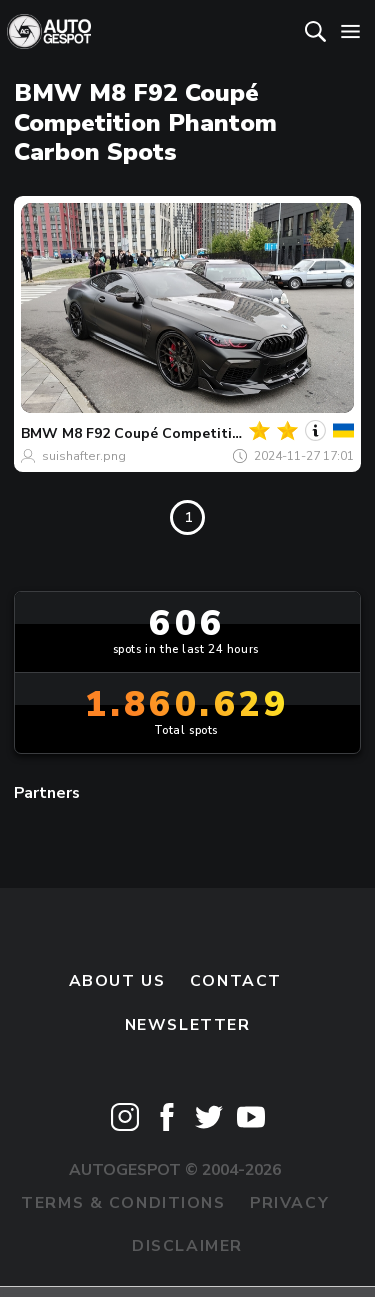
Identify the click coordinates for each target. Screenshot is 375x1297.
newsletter (188, 1025)
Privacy (289, 1203)
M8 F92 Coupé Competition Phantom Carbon (217, 433)
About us (117, 981)
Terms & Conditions (123, 1203)
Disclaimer (187, 1246)
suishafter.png (84, 456)
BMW (39, 433)
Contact (236, 981)
